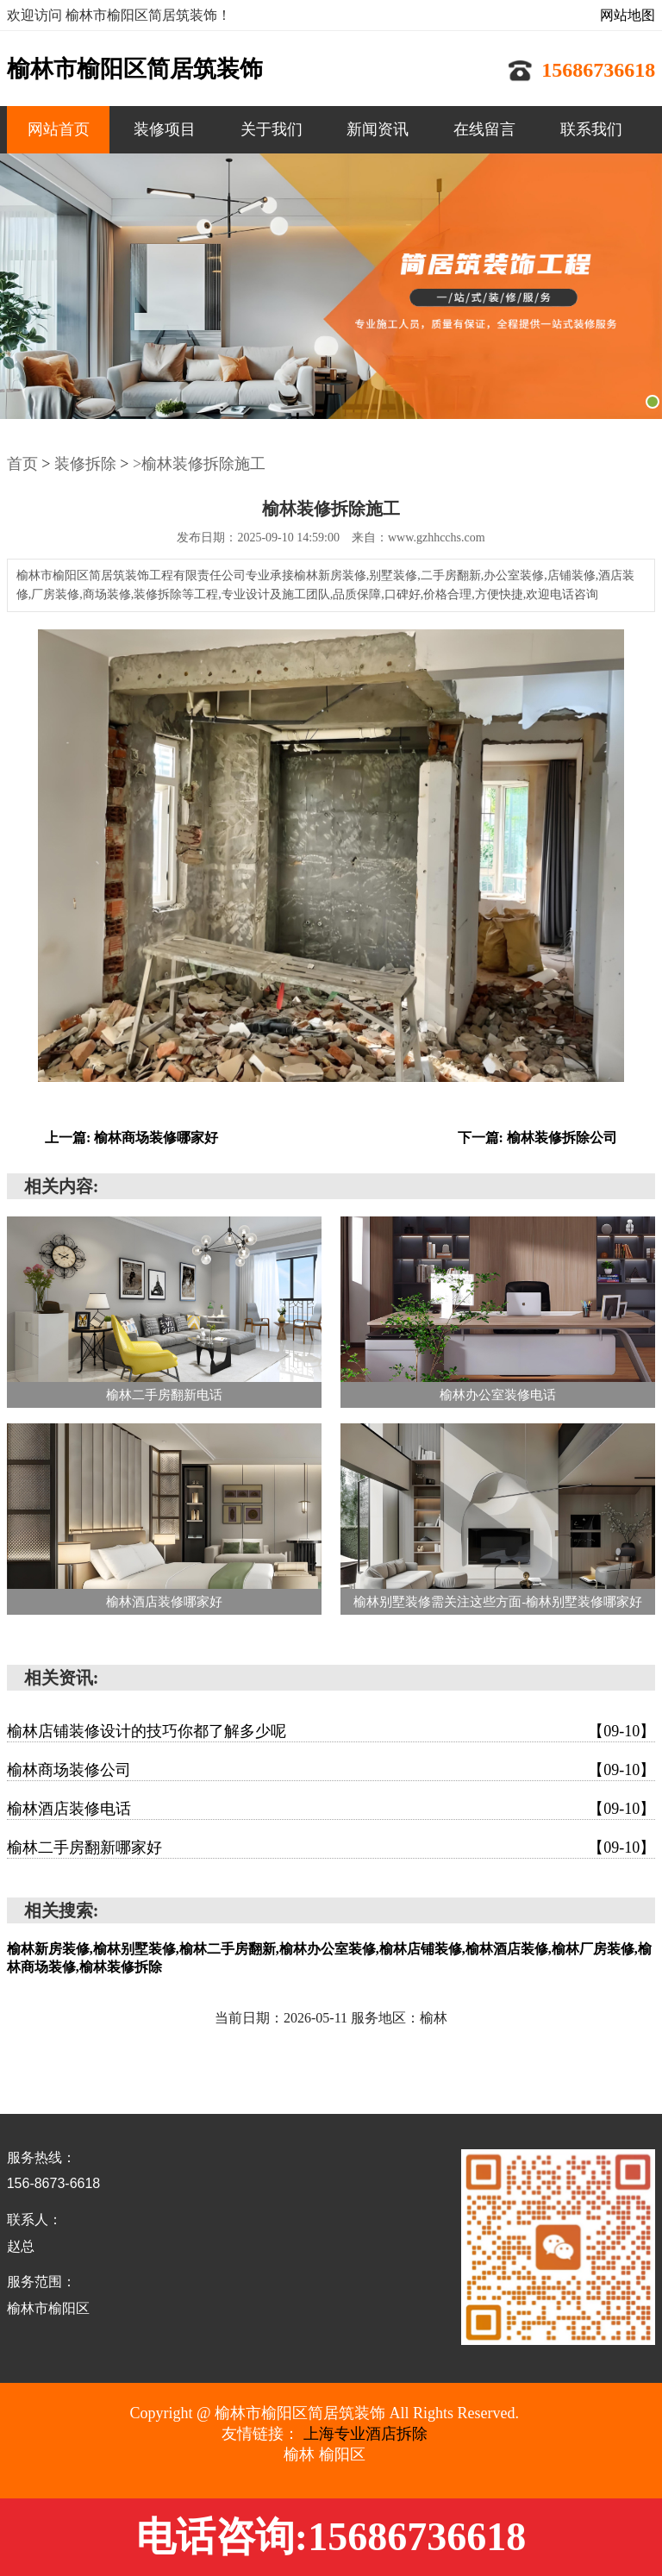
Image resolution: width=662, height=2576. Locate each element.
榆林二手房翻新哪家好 (331, 1847)
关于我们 (271, 129)
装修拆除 (85, 463)
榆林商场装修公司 (331, 1770)
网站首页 (59, 129)
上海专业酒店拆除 (365, 2433)
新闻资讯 (378, 129)
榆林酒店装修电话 (331, 1808)
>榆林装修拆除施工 (199, 463)
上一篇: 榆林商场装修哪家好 (131, 1137)
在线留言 (484, 129)
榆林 (299, 2454)
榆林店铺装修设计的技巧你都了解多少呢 (331, 1731)
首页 (22, 463)
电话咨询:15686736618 (331, 2537)
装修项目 (165, 129)
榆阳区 (342, 2454)
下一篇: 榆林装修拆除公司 (537, 1137)
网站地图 (627, 15)
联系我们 (591, 129)
